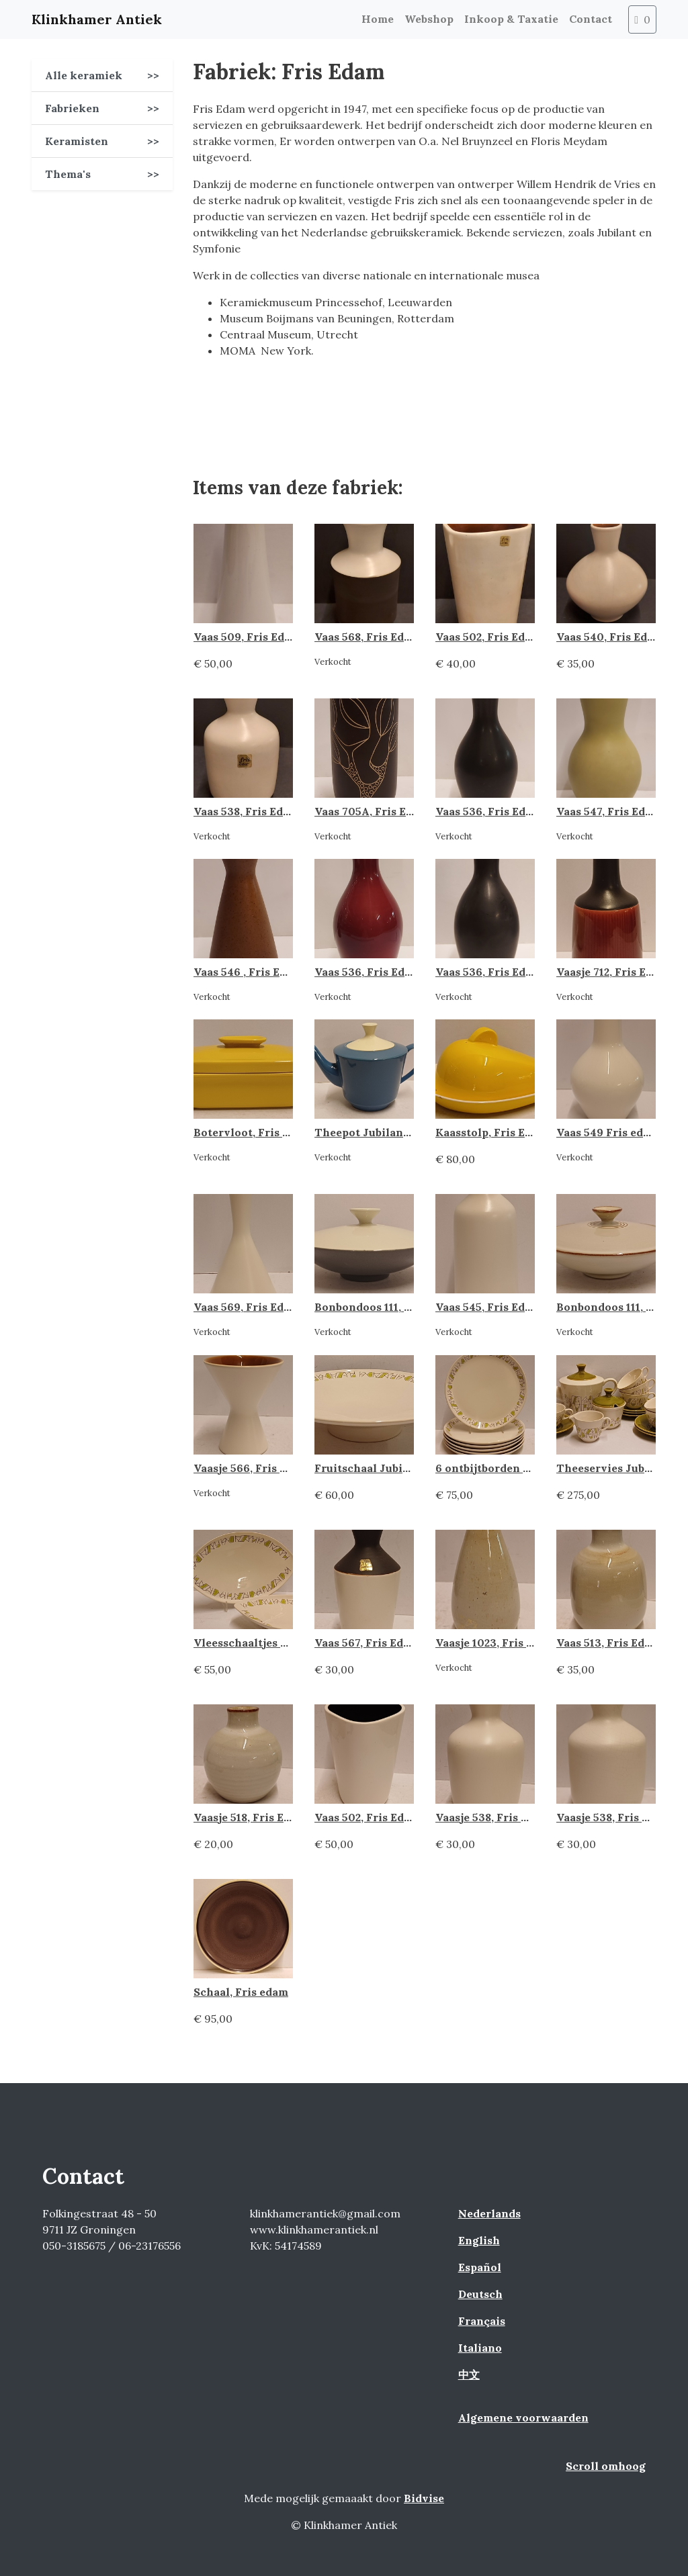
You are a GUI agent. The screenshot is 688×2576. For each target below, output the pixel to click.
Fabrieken (102, 108)
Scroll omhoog (606, 2466)
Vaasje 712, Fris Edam (612, 971)
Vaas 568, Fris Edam (367, 636)
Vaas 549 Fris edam (607, 1132)
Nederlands (489, 2213)
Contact (590, 19)
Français (481, 2321)
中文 (469, 2374)
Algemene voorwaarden (523, 2417)
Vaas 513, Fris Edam (608, 1642)
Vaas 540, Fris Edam (609, 636)
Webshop (429, 19)
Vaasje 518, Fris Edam (250, 1817)
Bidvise (424, 2498)
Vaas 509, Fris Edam (247, 636)
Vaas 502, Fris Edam (488, 636)
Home (377, 19)
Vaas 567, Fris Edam (366, 1642)
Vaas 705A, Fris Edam (371, 811)
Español (479, 2267)
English (479, 2240)
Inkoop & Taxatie (511, 19)
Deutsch (480, 2294)
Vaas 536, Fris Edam (488, 811)
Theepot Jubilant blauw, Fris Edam (408, 1132)
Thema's (102, 174)
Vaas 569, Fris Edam (247, 1307)
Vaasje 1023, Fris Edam (495, 1642)
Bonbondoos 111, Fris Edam (386, 1307)
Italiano (480, 2347)
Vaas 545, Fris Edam (488, 1307)
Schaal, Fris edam (241, 1991)
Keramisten (102, 141)
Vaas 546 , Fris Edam (248, 971)
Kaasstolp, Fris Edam (491, 1132)
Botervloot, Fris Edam (253, 1132)
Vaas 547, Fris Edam (608, 811)
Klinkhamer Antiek (97, 19)
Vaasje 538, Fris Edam (492, 1817)
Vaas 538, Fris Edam (246, 811)
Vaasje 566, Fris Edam (251, 1468)
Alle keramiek (102, 75)
